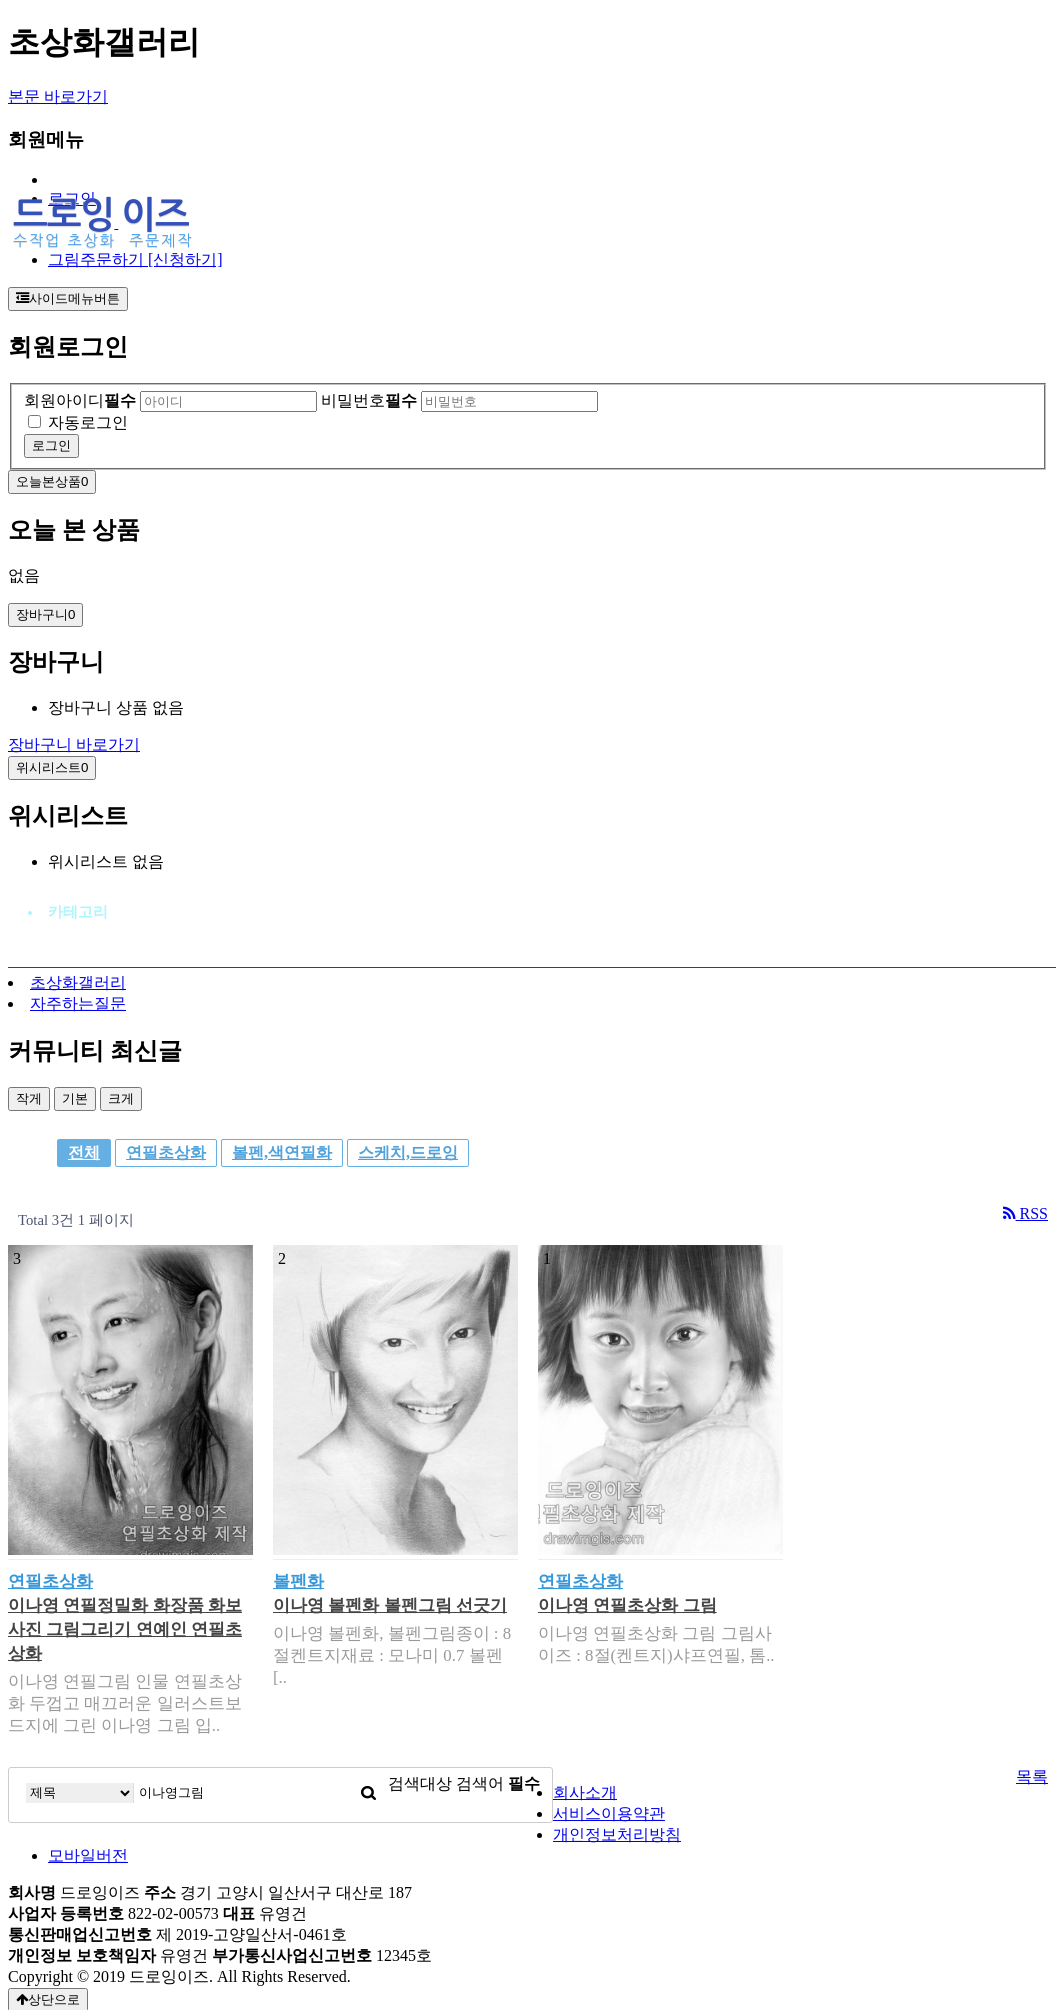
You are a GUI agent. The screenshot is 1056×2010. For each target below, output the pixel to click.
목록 (1032, 1776)
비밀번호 (369, 400)
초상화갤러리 (78, 982)
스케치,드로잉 (408, 1152)
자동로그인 (88, 422)
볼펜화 (298, 1581)
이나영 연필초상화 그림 (627, 1605)
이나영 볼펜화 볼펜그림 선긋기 (390, 1605)
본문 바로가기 (58, 96)
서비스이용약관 (609, 1813)
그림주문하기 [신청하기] (135, 259)
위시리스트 (52, 767)
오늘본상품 (52, 481)
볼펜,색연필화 (282, 1152)
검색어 (498, 1783)
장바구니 (45, 614)
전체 (84, 1152)
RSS (1025, 1213)
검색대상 (420, 1783)
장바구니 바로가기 (74, 744)
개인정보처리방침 (617, 1834)
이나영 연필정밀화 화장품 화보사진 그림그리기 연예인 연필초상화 (125, 1629)
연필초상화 (166, 1152)
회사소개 (585, 1792)
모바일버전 (88, 1855)
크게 (121, 1098)
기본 (75, 1098)
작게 (29, 1098)
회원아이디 (80, 400)
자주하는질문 (78, 1003)
